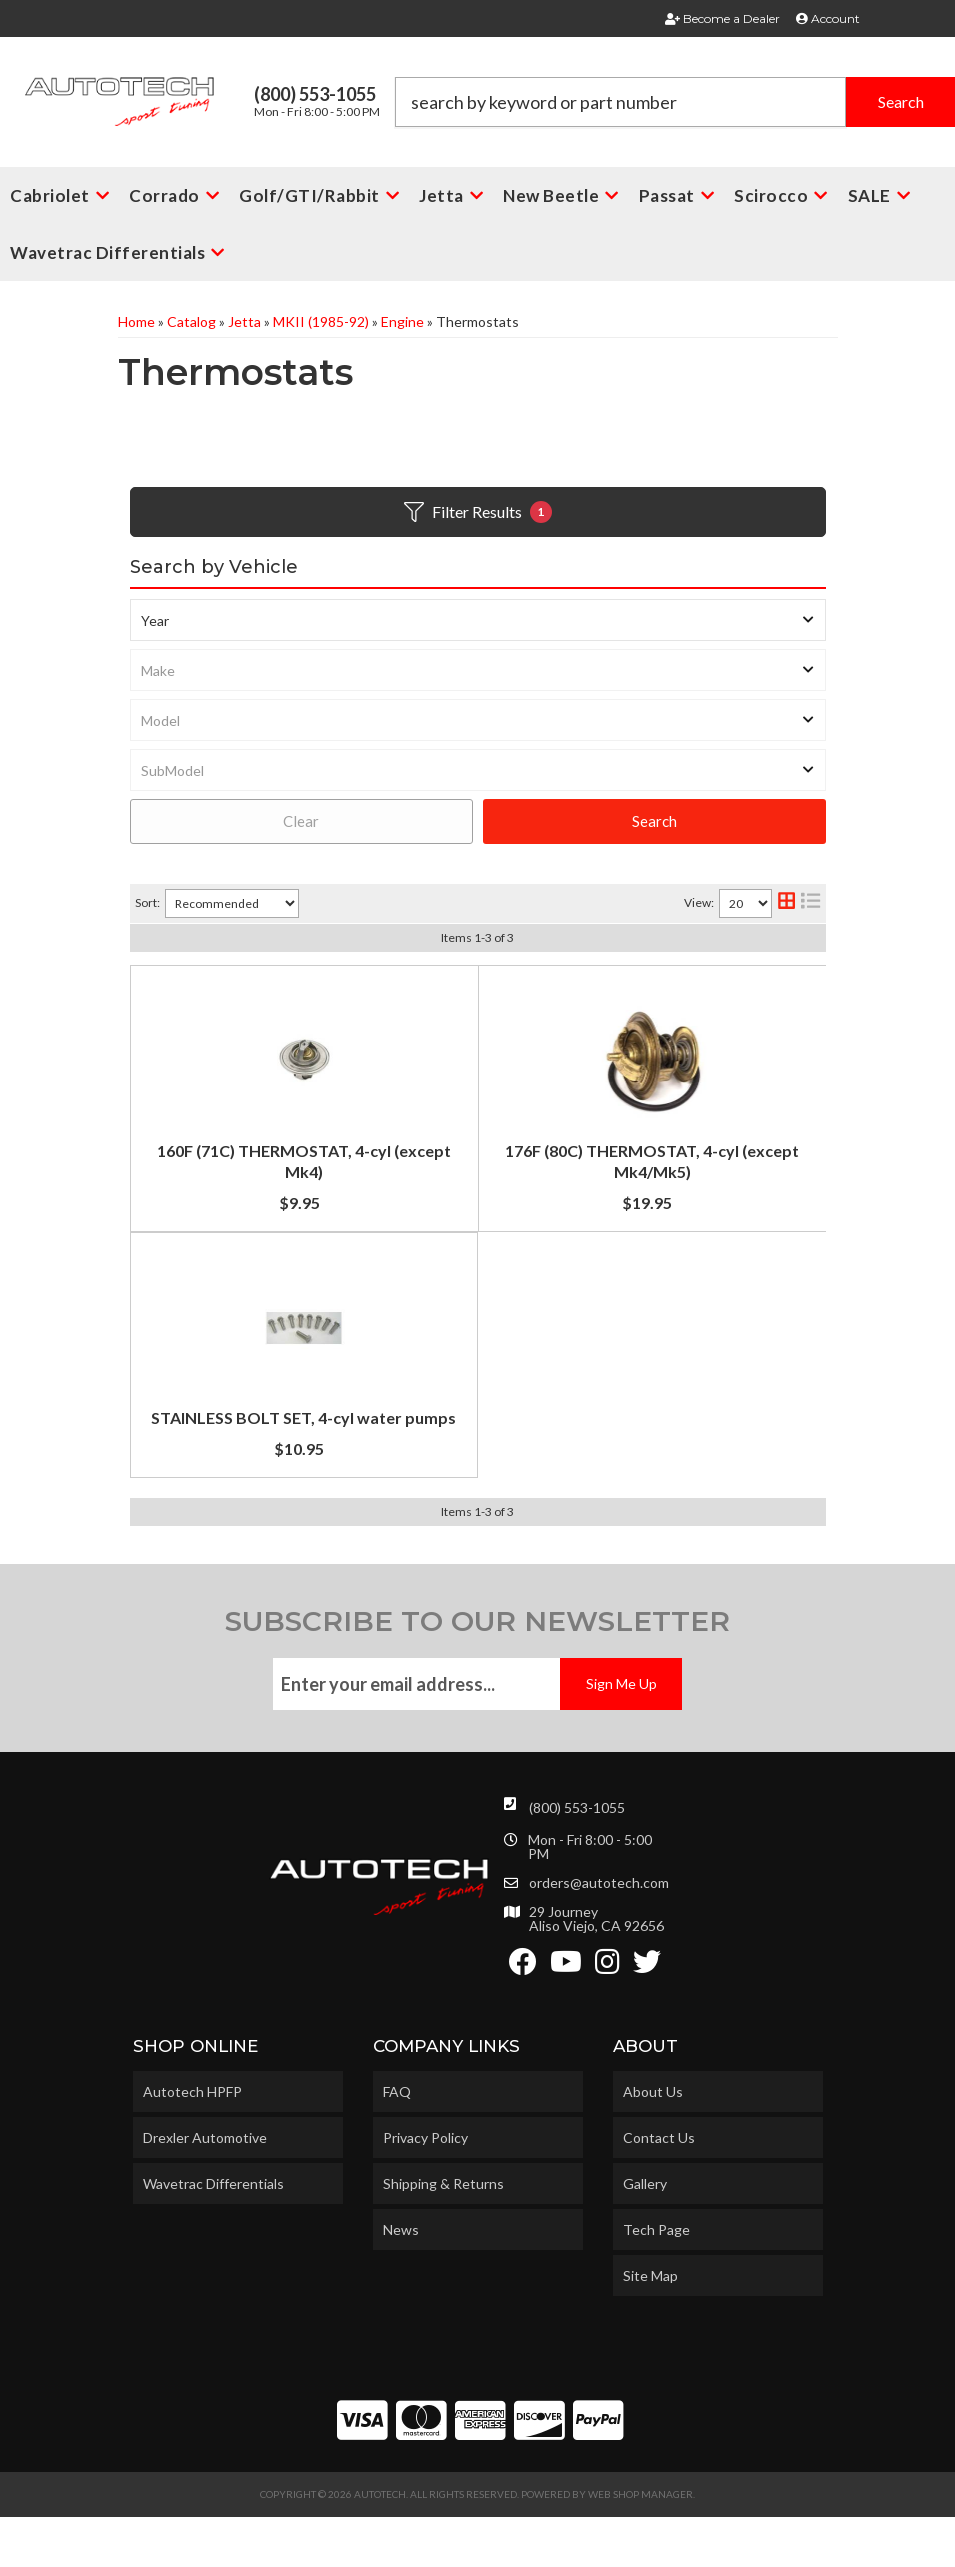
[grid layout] (786, 903)
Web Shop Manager (640, 2494)
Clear (301, 821)
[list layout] (810, 903)
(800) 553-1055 (577, 1807)
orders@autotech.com (599, 1883)
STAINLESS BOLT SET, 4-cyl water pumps (303, 1417)
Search (654, 821)
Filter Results (478, 512)
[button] (675, 102)
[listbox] (478, 620)
